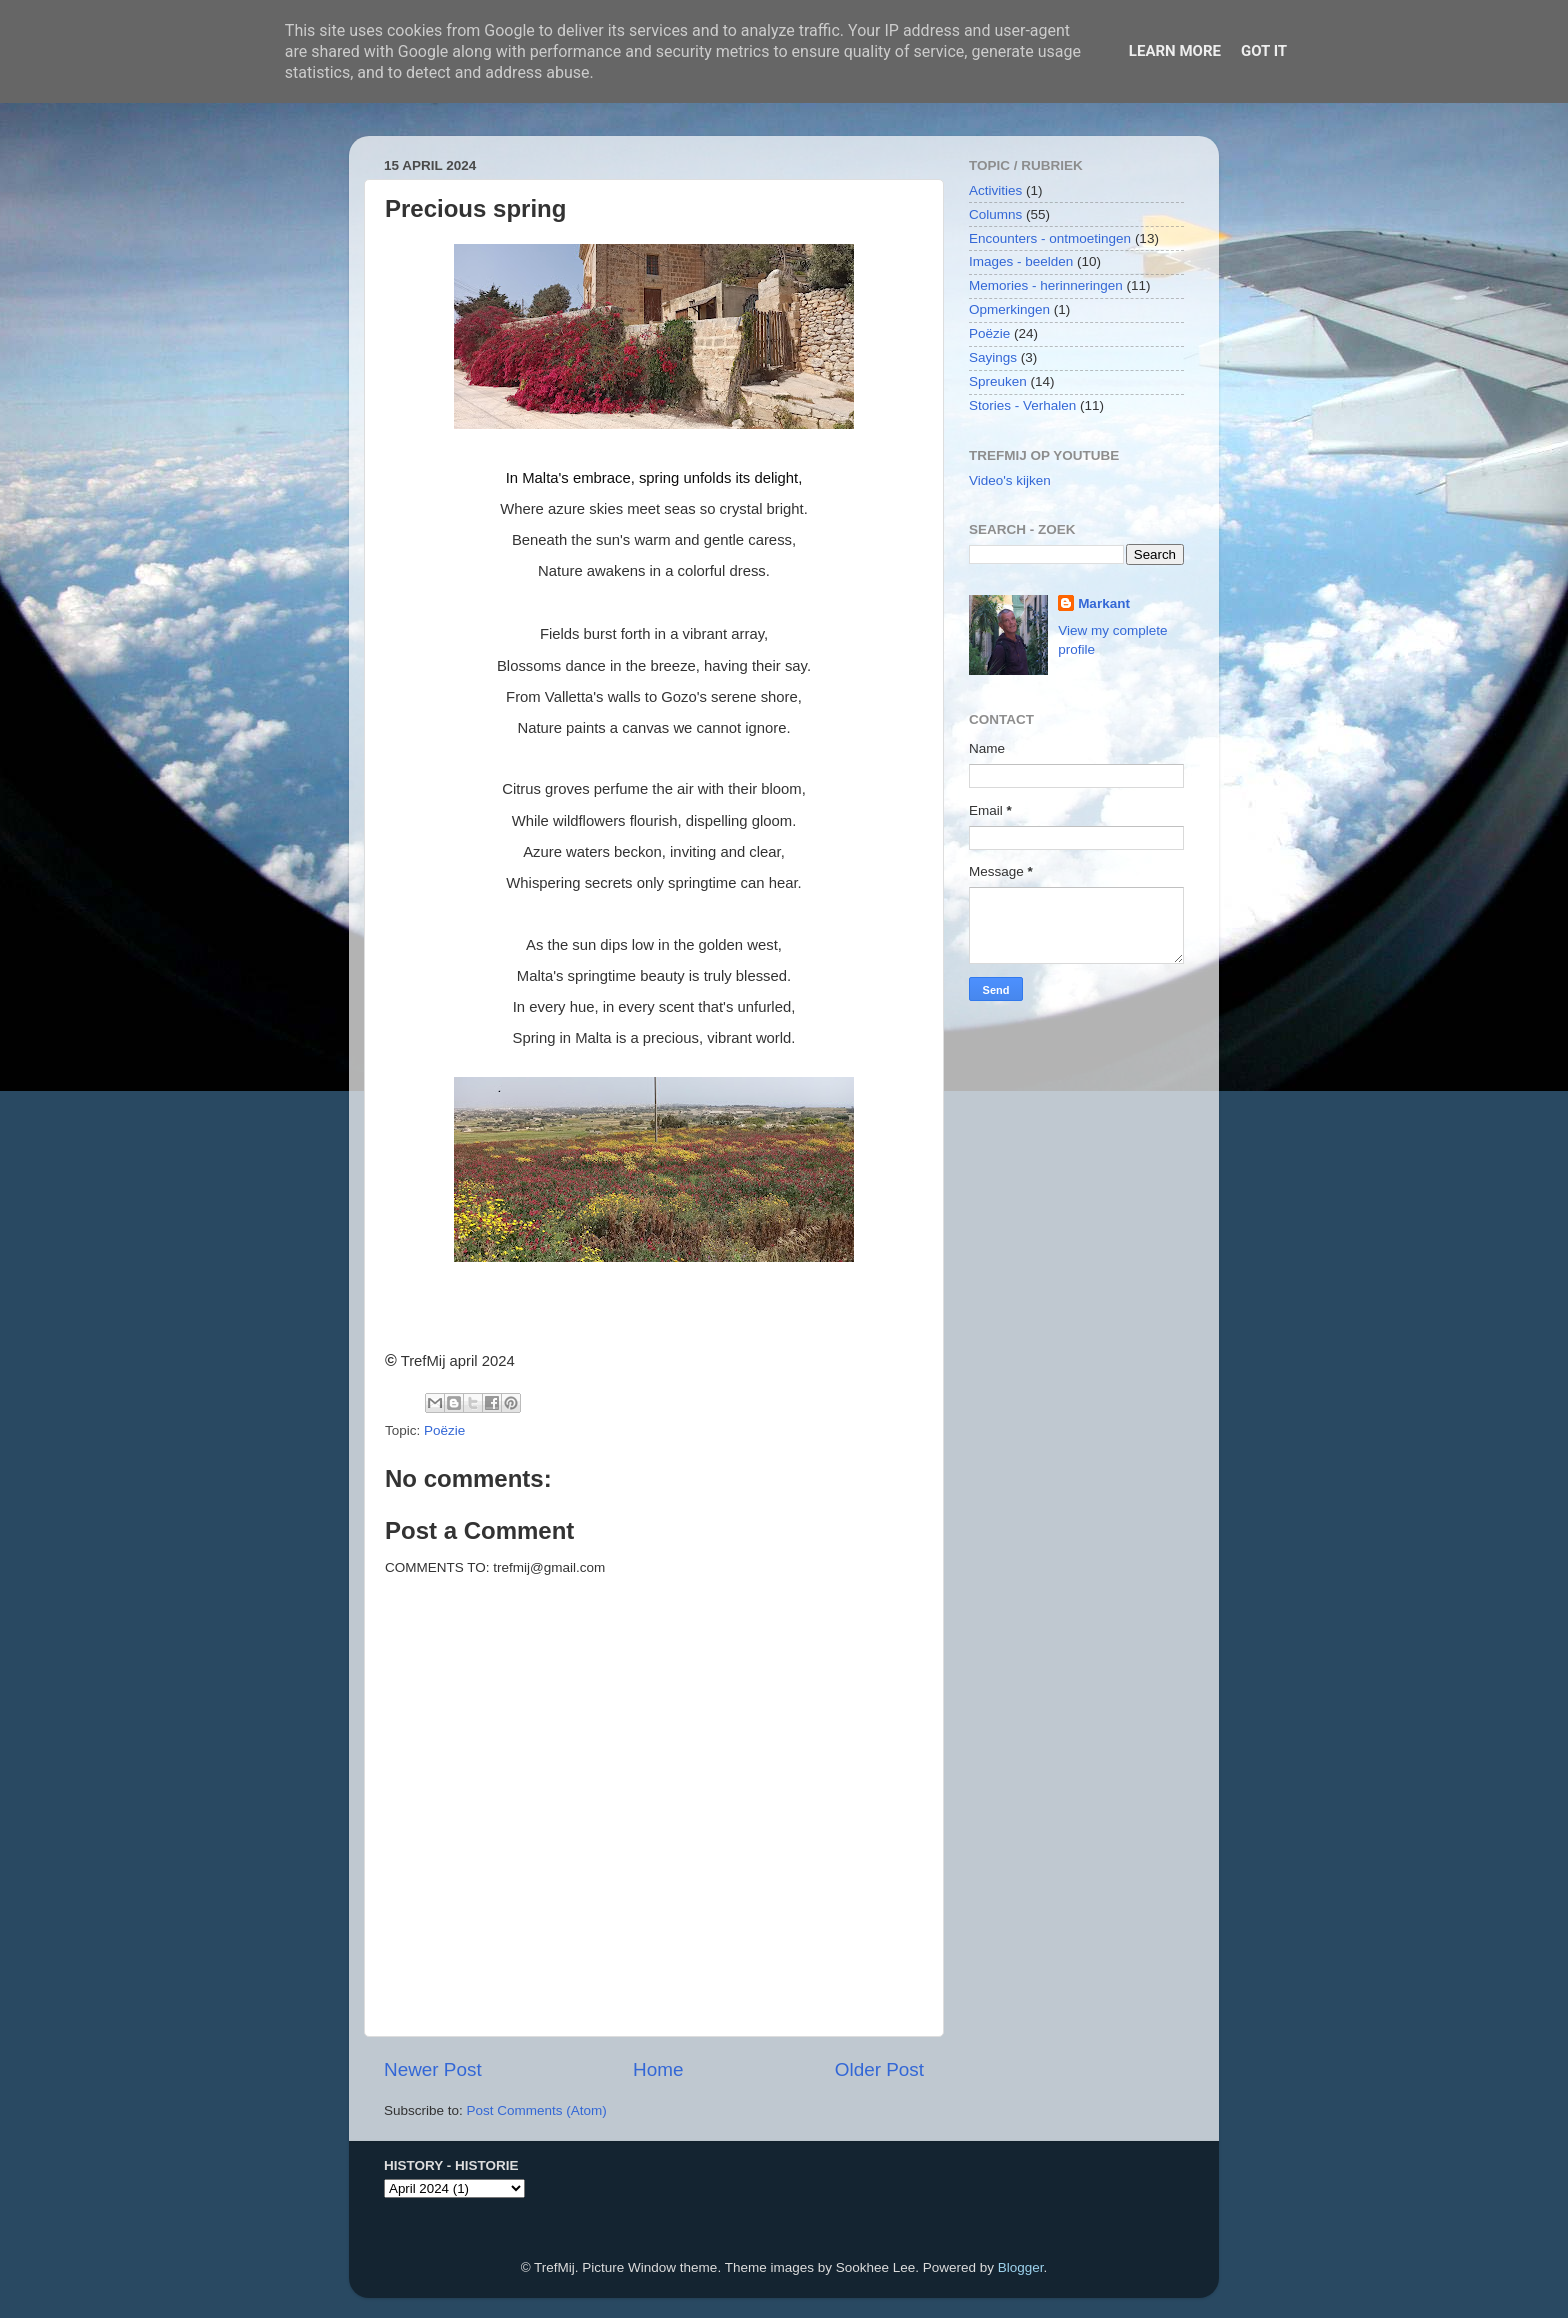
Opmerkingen (1009, 309)
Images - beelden (1021, 261)
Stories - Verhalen (1022, 405)
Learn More (1175, 51)
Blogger (1021, 2267)
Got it (1264, 51)
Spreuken (998, 381)
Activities (995, 190)
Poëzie (444, 1430)
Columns (995, 214)
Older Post (879, 2069)
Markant (1104, 603)
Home (658, 2069)
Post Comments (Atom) (537, 2110)
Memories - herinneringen (1046, 285)
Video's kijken (1010, 480)
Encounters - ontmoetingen (1050, 238)
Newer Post (433, 2069)
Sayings (993, 357)
